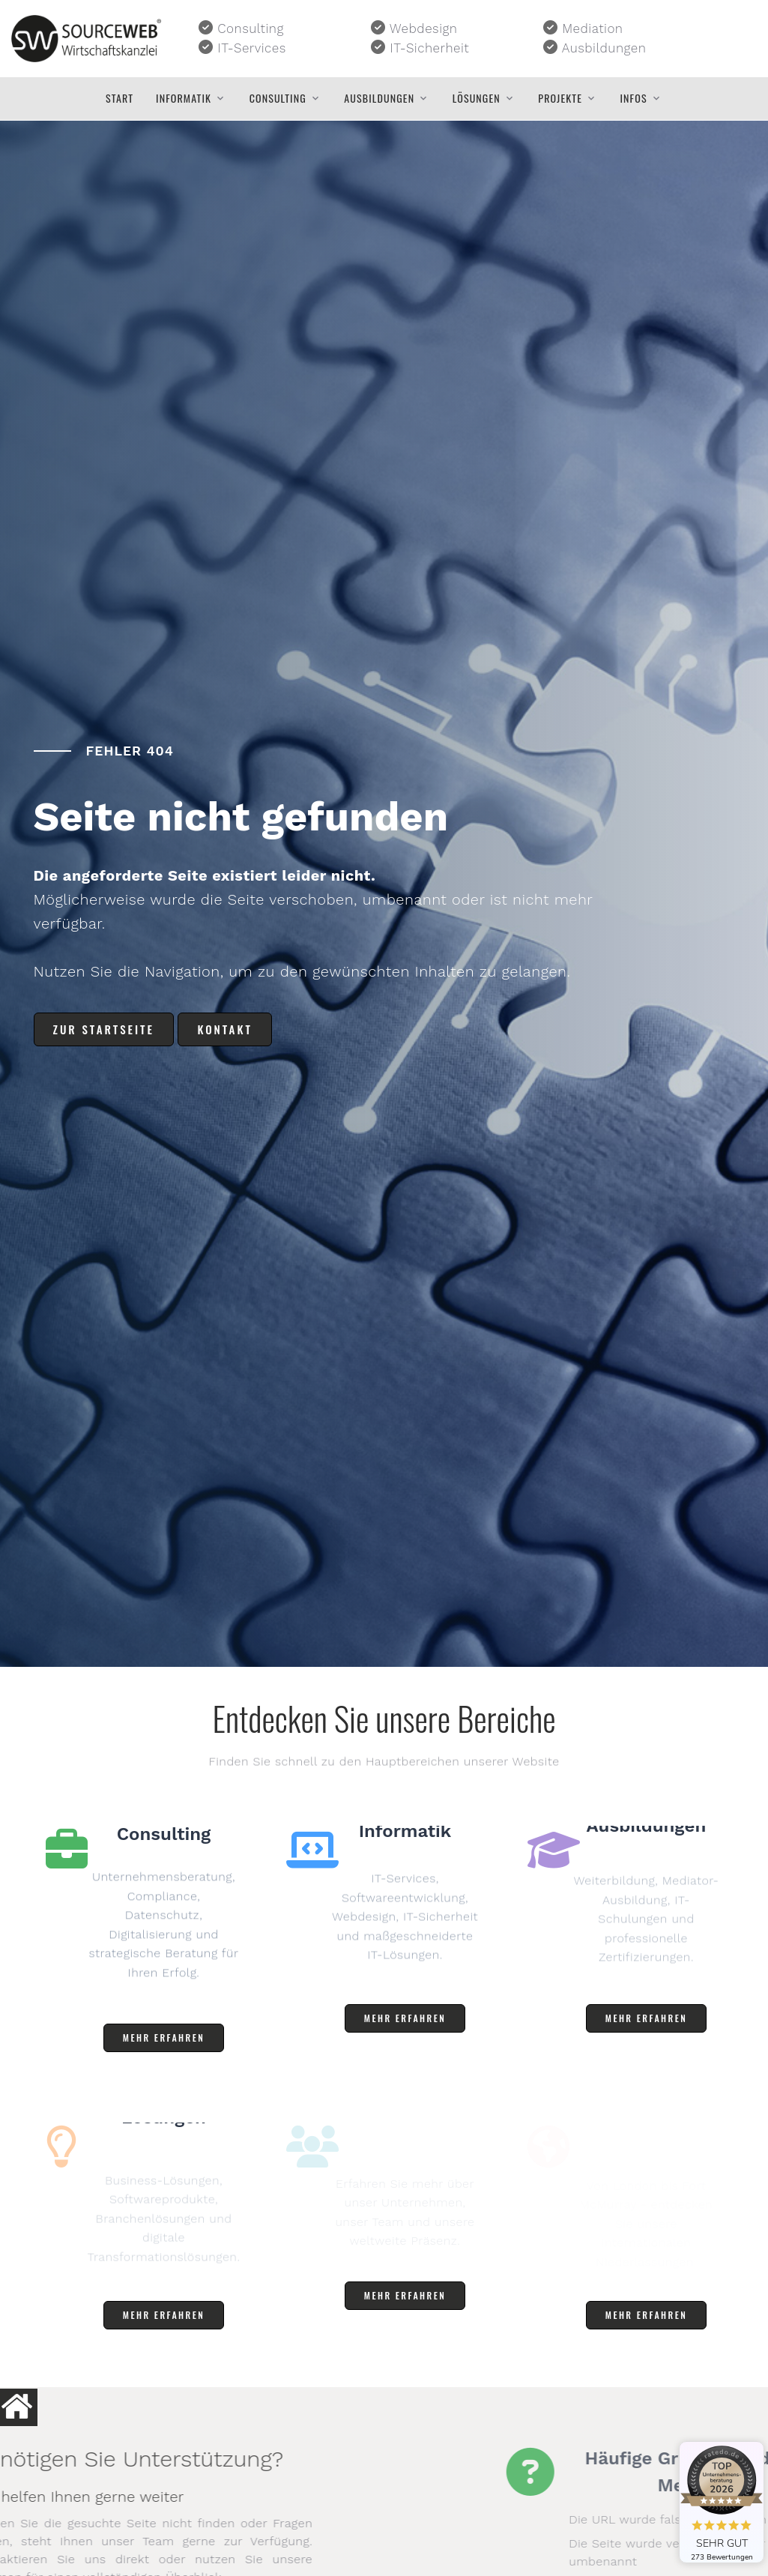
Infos (633, 98)
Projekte (560, 98)
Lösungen (477, 98)
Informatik (183, 98)
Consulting (278, 98)
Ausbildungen (379, 98)
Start (119, 98)
